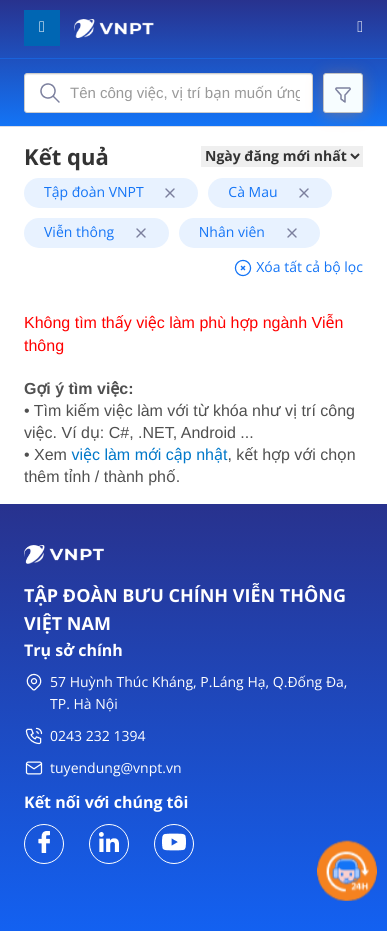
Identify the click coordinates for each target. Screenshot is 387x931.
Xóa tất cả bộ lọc (298, 267)
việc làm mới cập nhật (149, 455)
